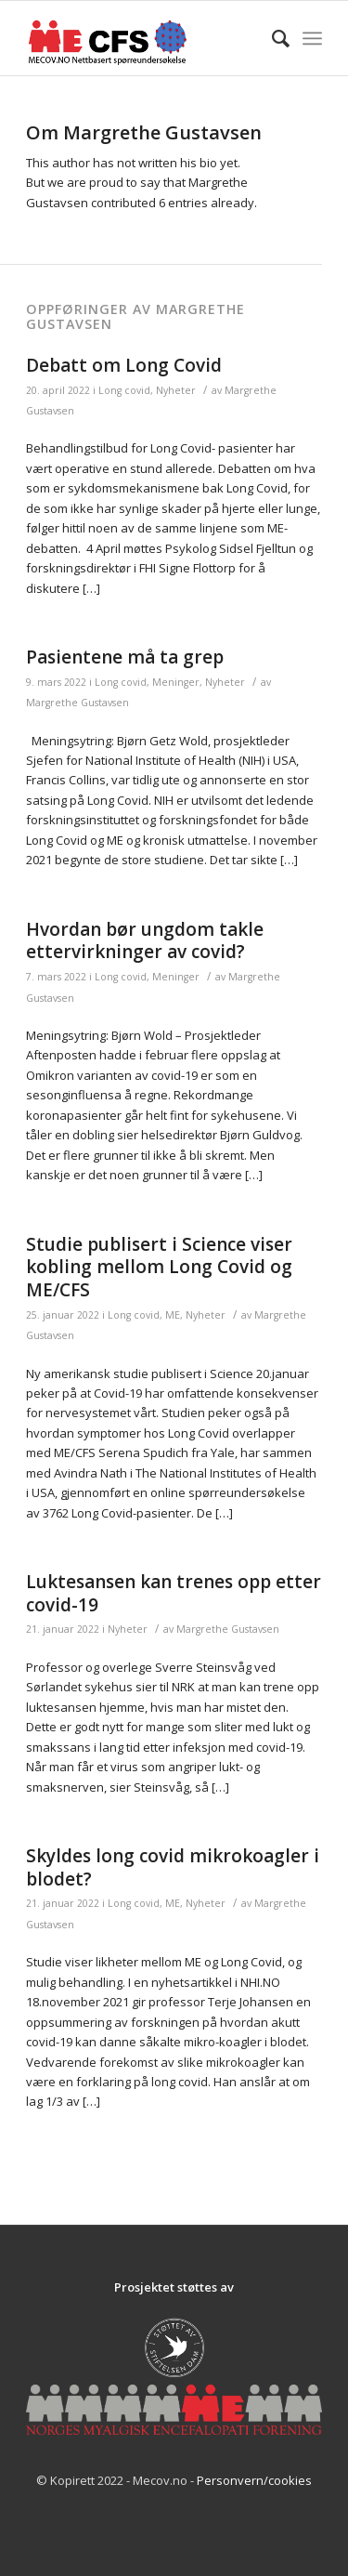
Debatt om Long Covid (124, 365)
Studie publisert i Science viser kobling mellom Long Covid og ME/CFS (159, 1267)
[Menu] (312, 38)
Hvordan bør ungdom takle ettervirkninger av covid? (145, 941)
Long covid (124, 390)
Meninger (176, 682)
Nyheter (176, 390)
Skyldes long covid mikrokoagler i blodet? (172, 1867)
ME (172, 1314)
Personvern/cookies (254, 2480)
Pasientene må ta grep (125, 657)
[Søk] (271, 38)
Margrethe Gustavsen (77, 702)
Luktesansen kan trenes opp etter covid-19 (173, 1593)
